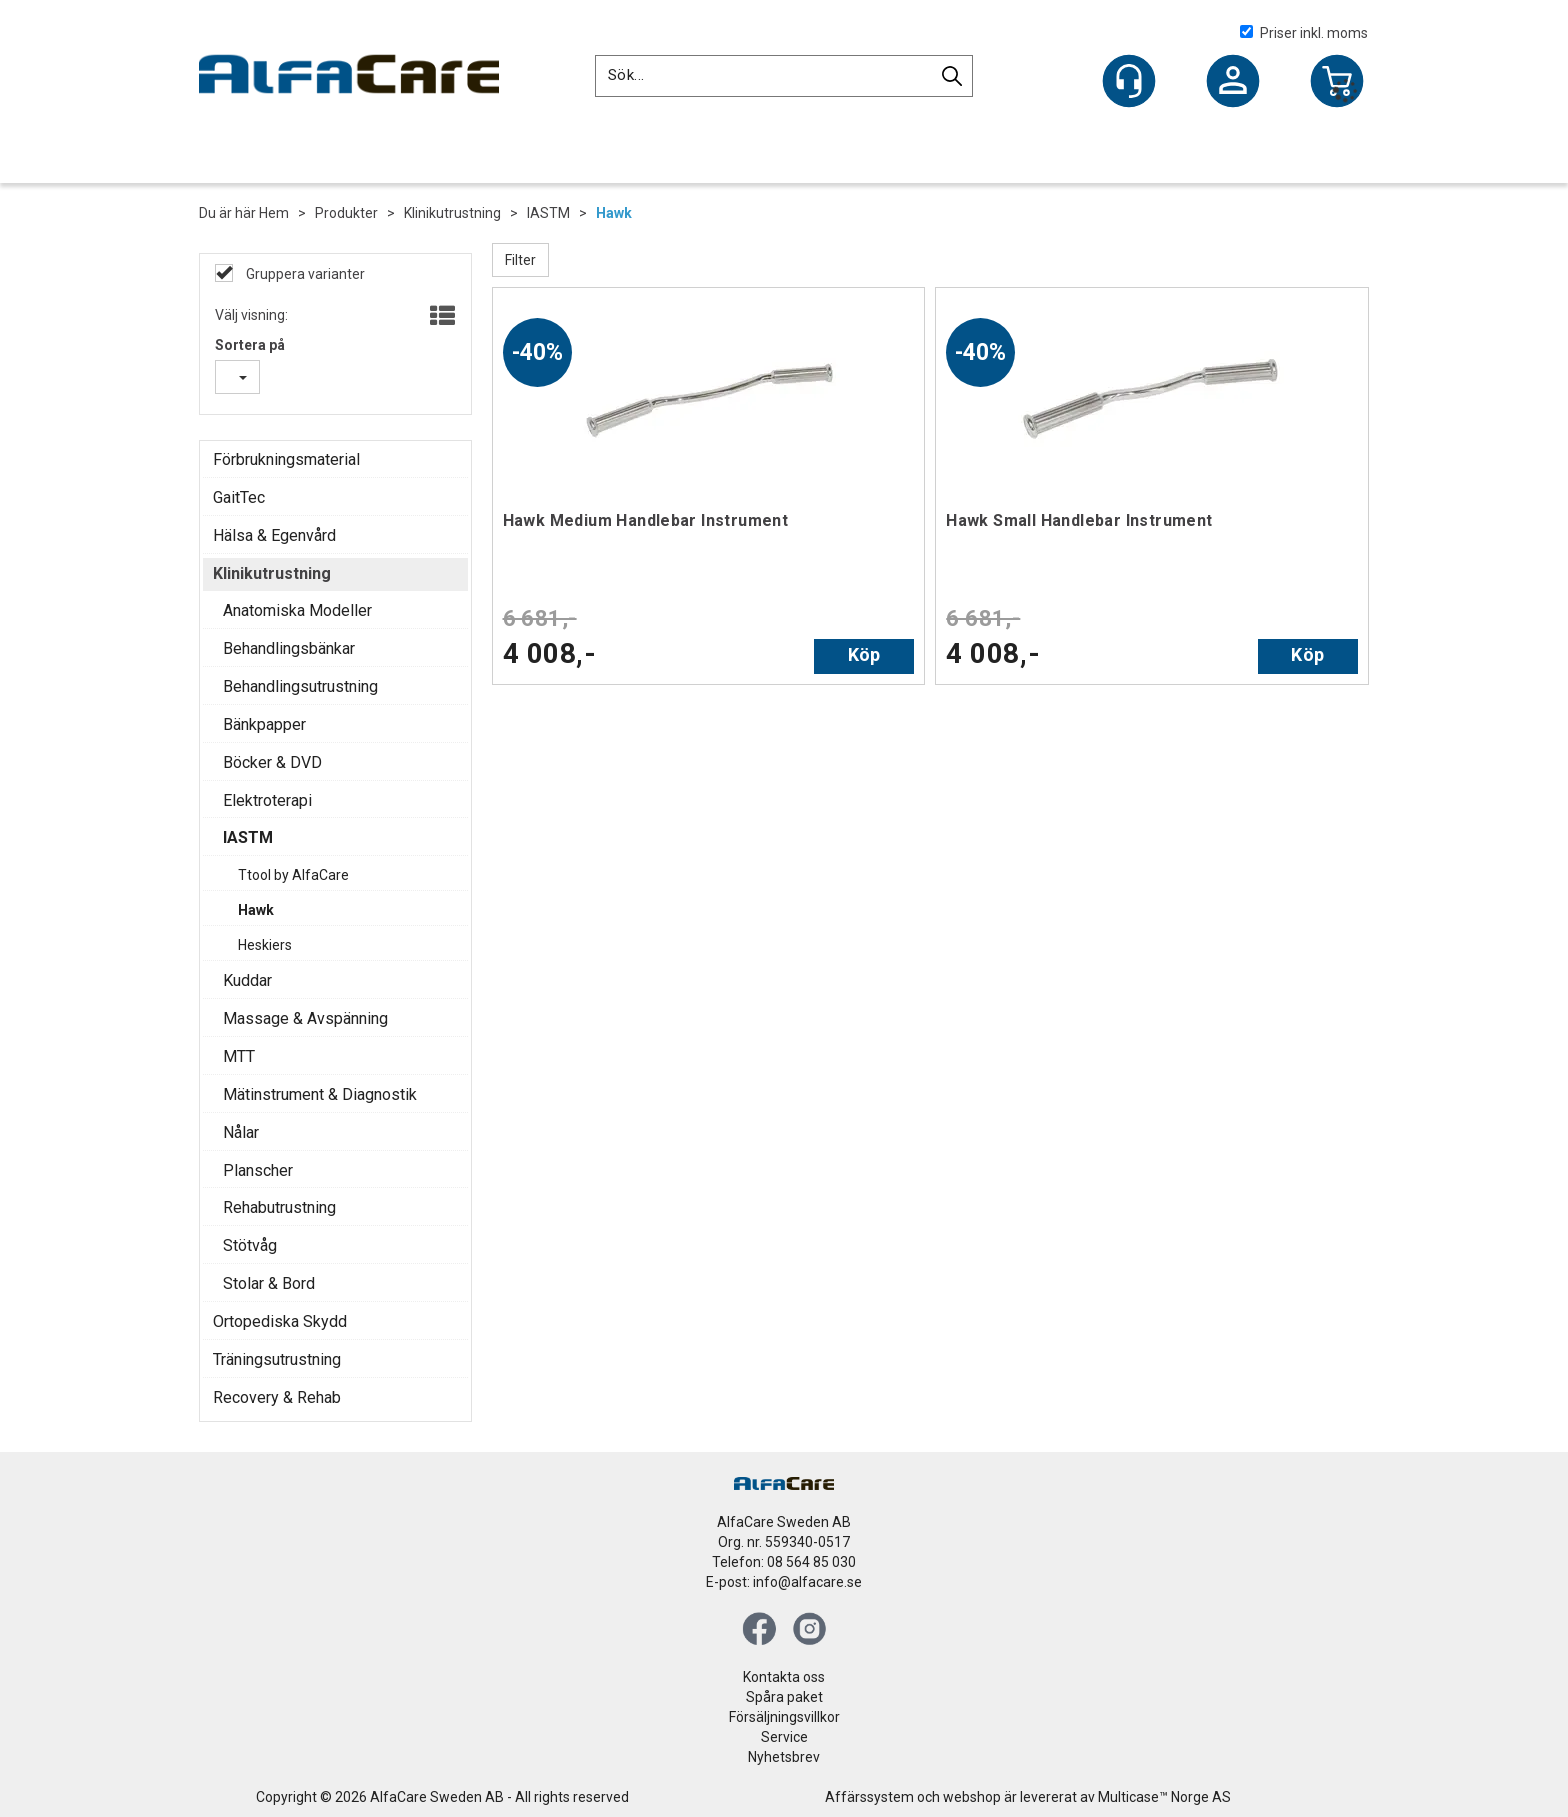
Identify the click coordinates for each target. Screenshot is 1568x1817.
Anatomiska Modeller (297, 610)
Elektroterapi (267, 800)
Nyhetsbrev (784, 1757)
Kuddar (247, 980)
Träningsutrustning (277, 1359)
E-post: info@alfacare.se (784, 1582)
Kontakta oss (784, 1677)
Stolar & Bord (269, 1283)
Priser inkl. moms (1304, 33)
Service (784, 1737)
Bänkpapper (264, 724)
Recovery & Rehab (277, 1397)
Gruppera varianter (304, 274)
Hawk (614, 213)
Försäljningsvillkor (784, 1717)
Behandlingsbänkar (289, 648)
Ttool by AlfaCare (293, 875)
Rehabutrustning (279, 1207)
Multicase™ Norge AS (1164, 1797)
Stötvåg (250, 1245)
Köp (864, 654)
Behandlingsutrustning (300, 686)
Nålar (241, 1132)
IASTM (548, 213)
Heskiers (265, 945)
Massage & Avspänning (305, 1018)
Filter (520, 260)
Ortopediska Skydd (280, 1321)
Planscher (258, 1170)
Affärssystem (869, 1797)
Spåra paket (784, 1697)
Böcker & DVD (272, 762)
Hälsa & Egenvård (274, 535)
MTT (239, 1056)
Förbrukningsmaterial (286, 459)
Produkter (346, 213)
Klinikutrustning (452, 213)
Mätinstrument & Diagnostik (320, 1094)
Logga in (1233, 83)
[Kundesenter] (1129, 81)
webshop (972, 1797)
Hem (274, 213)
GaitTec (239, 497)
